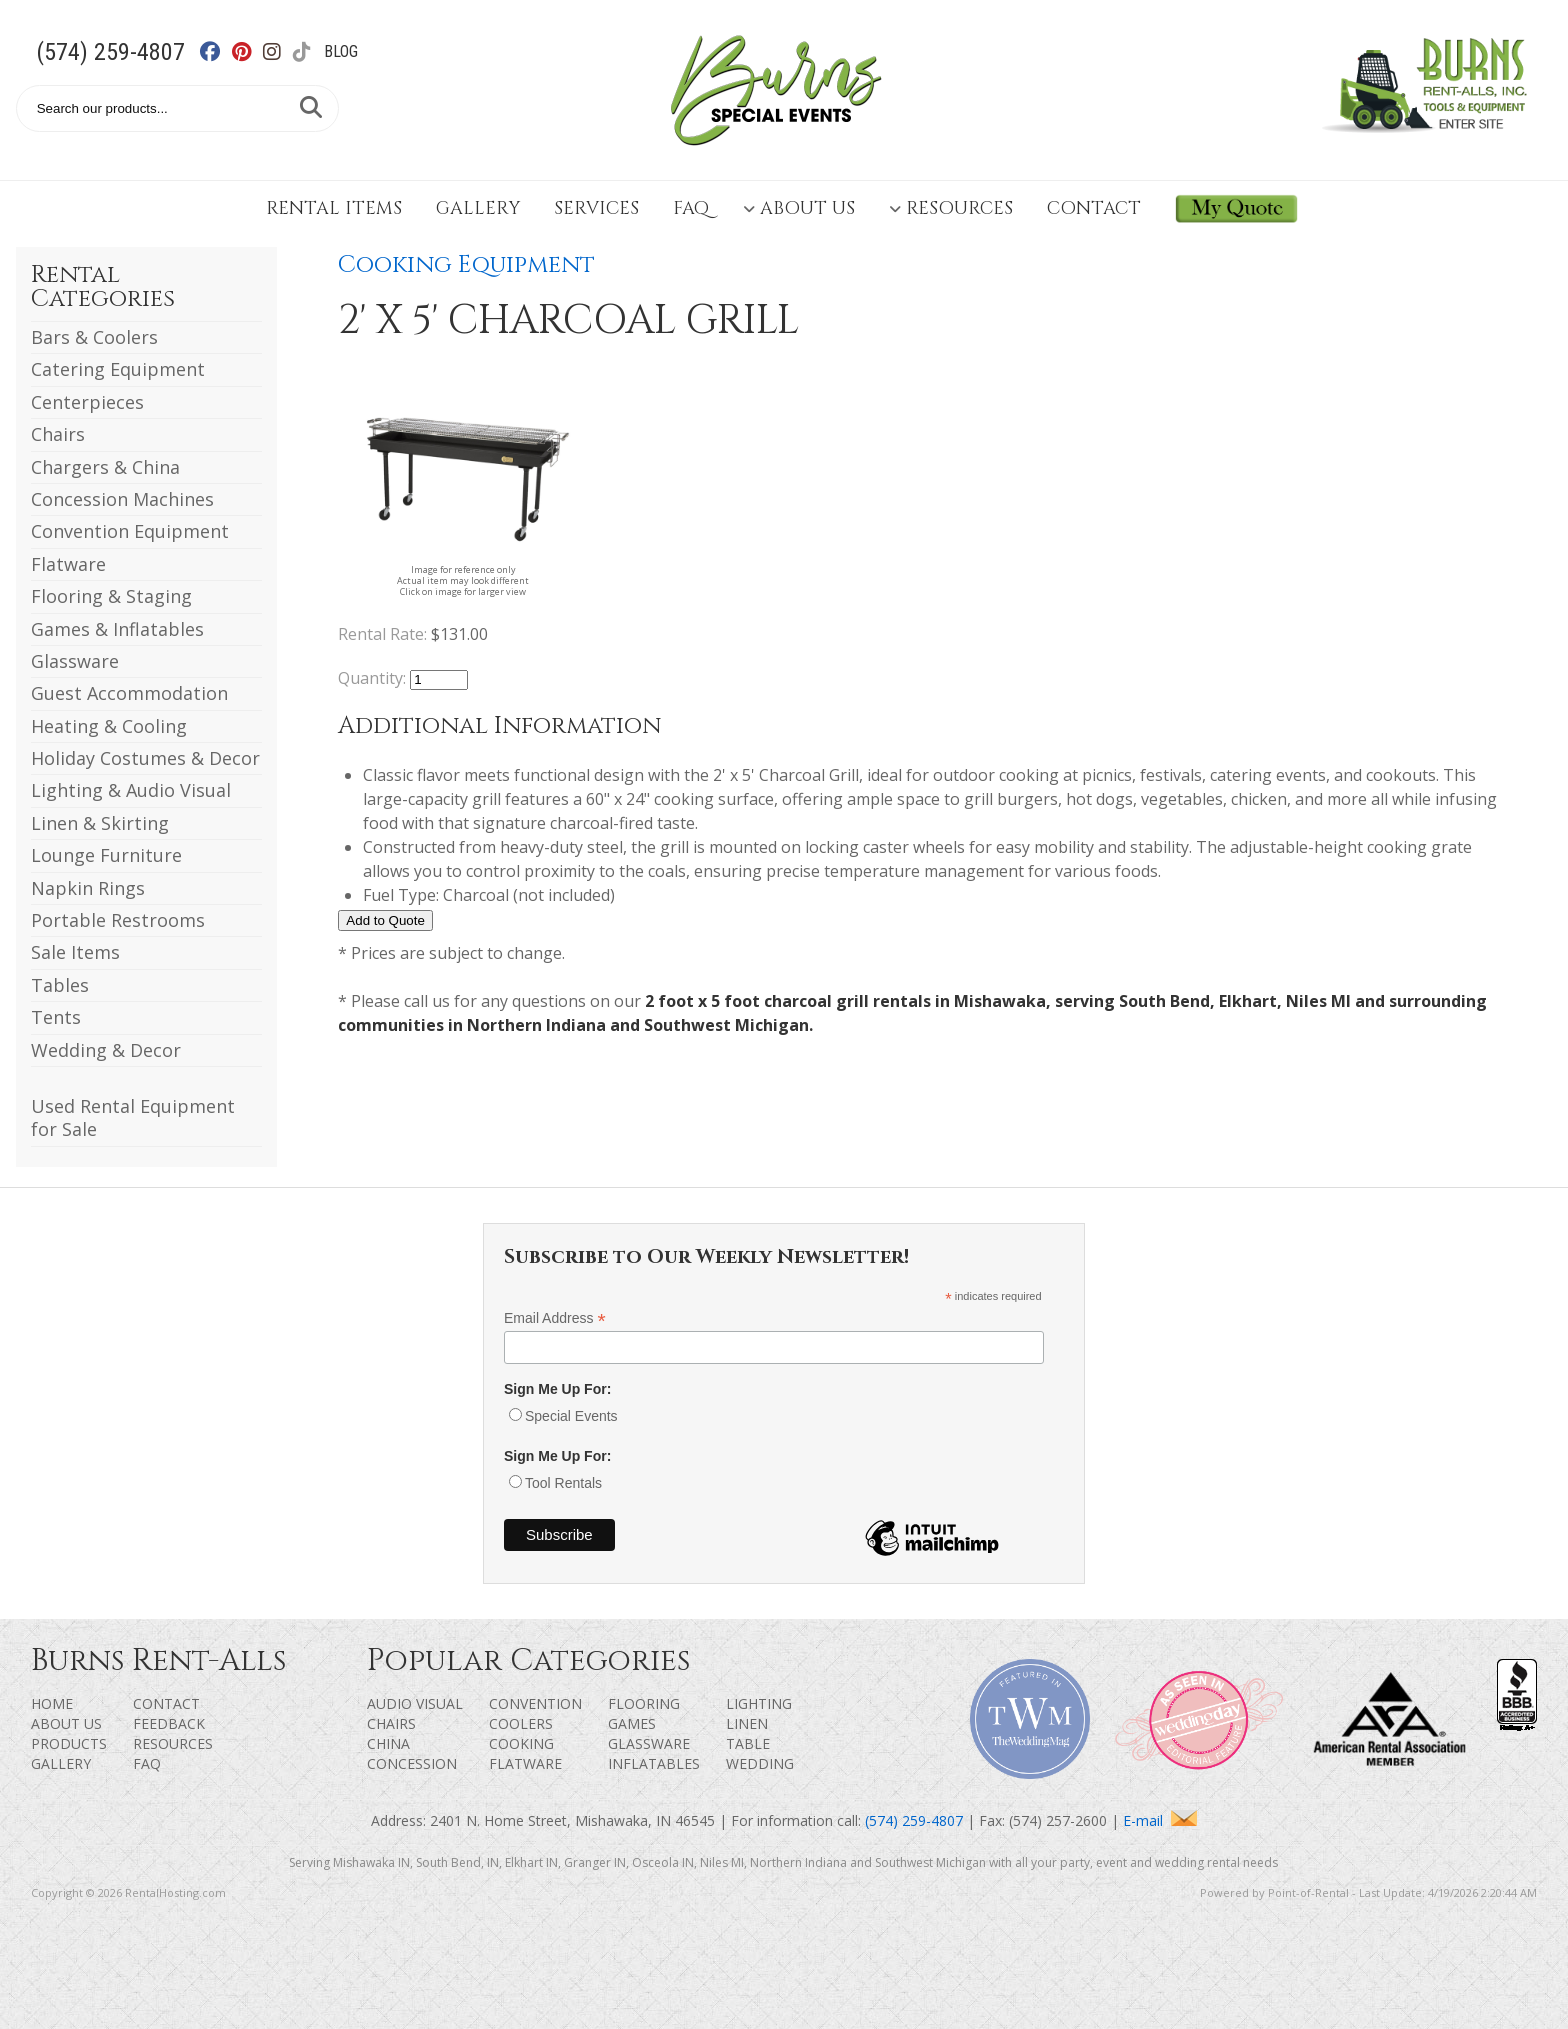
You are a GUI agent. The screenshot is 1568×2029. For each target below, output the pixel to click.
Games (632, 1723)
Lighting (759, 1703)
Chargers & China (105, 467)
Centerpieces (87, 402)
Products (69, 1743)
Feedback (169, 1723)
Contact (1094, 208)
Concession (412, 1763)
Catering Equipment (118, 369)
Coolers (521, 1723)
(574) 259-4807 (110, 52)
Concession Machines (122, 499)
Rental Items (334, 208)
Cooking (521, 1743)
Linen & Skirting (100, 823)
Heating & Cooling (109, 726)
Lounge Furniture (106, 855)
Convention (535, 1703)
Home (52, 1703)
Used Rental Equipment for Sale (133, 1117)
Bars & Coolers (94, 337)
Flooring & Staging (111, 596)
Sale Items (75, 952)
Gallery (478, 208)
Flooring (644, 1703)
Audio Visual (415, 1703)
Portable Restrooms (118, 920)
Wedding (760, 1763)
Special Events (571, 1416)
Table (748, 1743)
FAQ (691, 208)
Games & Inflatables (117, 629)
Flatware (68, 564)
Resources (951, 208)
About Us (799, 208)
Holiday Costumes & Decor (145, 758)
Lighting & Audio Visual (131, 790)
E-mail (1160, 1820)
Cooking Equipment (466, 265)
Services (596, 208)
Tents (56, 1017)
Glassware (75, 661)
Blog (341, 51)
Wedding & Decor (106, 1050)
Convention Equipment (130, 531)
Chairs (58, 434)
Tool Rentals (563, 1483)
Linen (747, 1723)
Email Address (555, 1318)
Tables (60, 985)
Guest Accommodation (129, 693)
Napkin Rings (88, 888)
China (388, 1743)
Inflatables (654, 1763)
